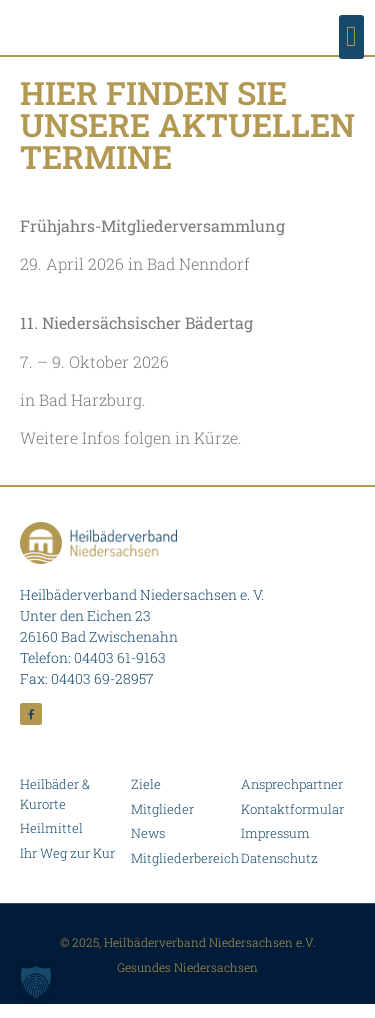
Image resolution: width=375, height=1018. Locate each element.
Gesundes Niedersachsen (187, 981)
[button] (351, 37)
